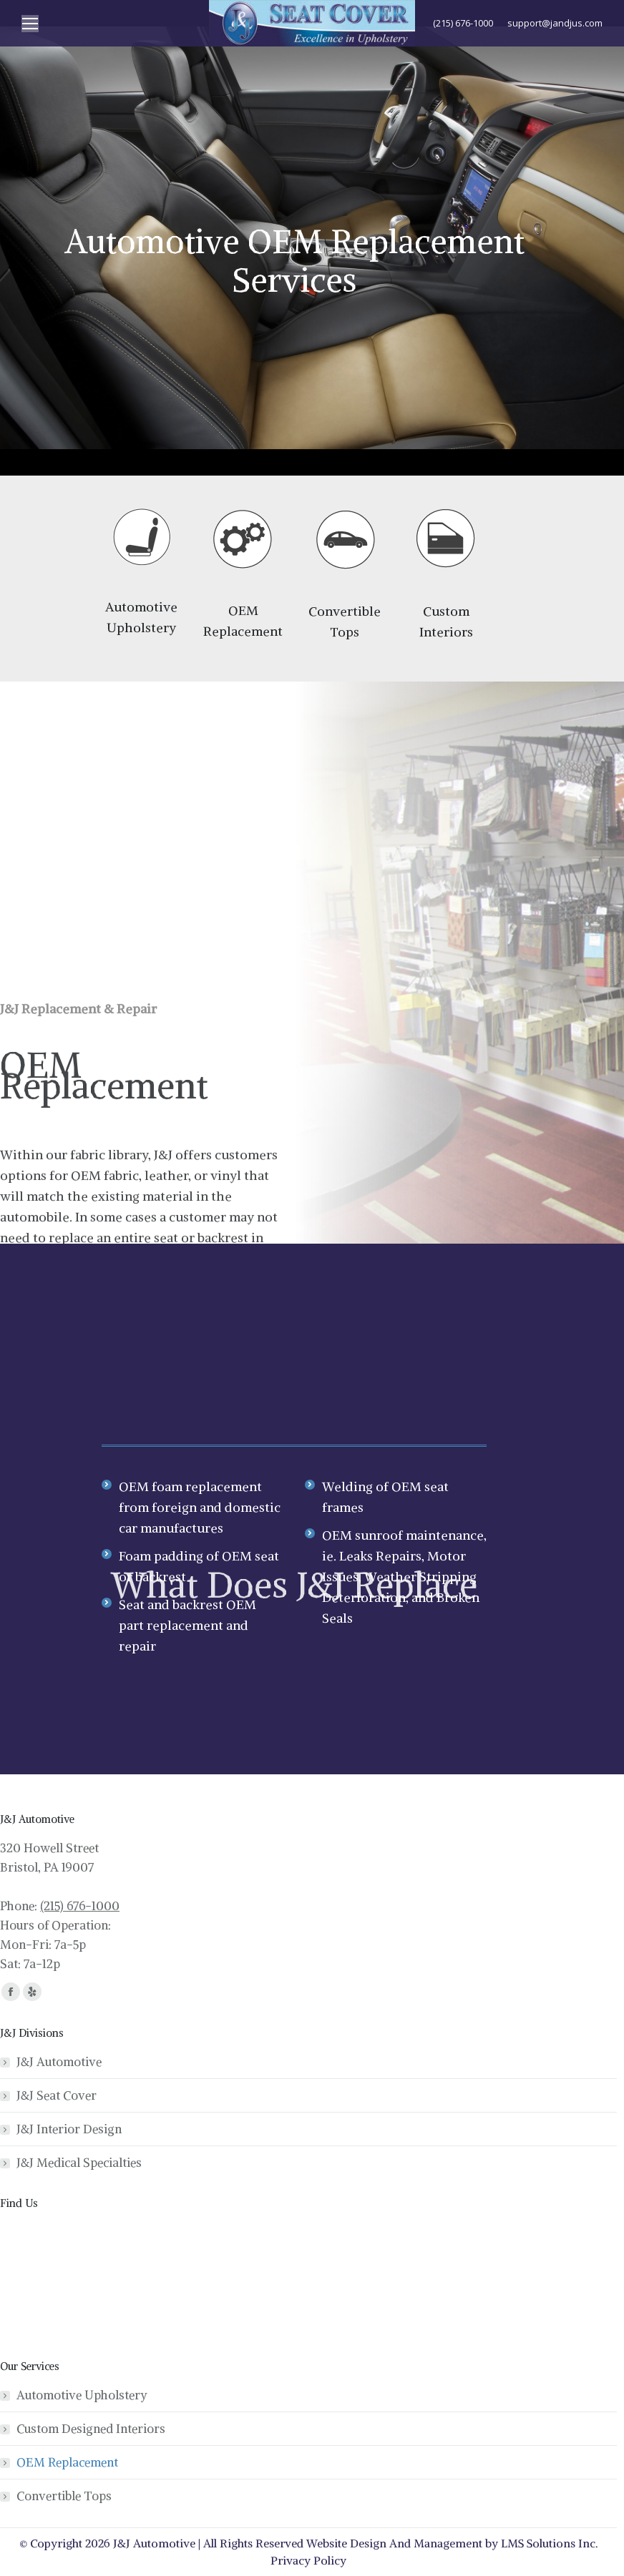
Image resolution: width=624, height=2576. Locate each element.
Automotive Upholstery (81, 2395)
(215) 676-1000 (80, 1906)
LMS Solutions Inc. (549, 2543)
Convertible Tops (64, 2496)
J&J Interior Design (69, 2129)
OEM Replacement (67, 2462)
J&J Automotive (59, 2062)
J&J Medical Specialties (79, 2163)
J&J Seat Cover (56, 2095)
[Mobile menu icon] (30, 23)
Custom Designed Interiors (90, 2429)
